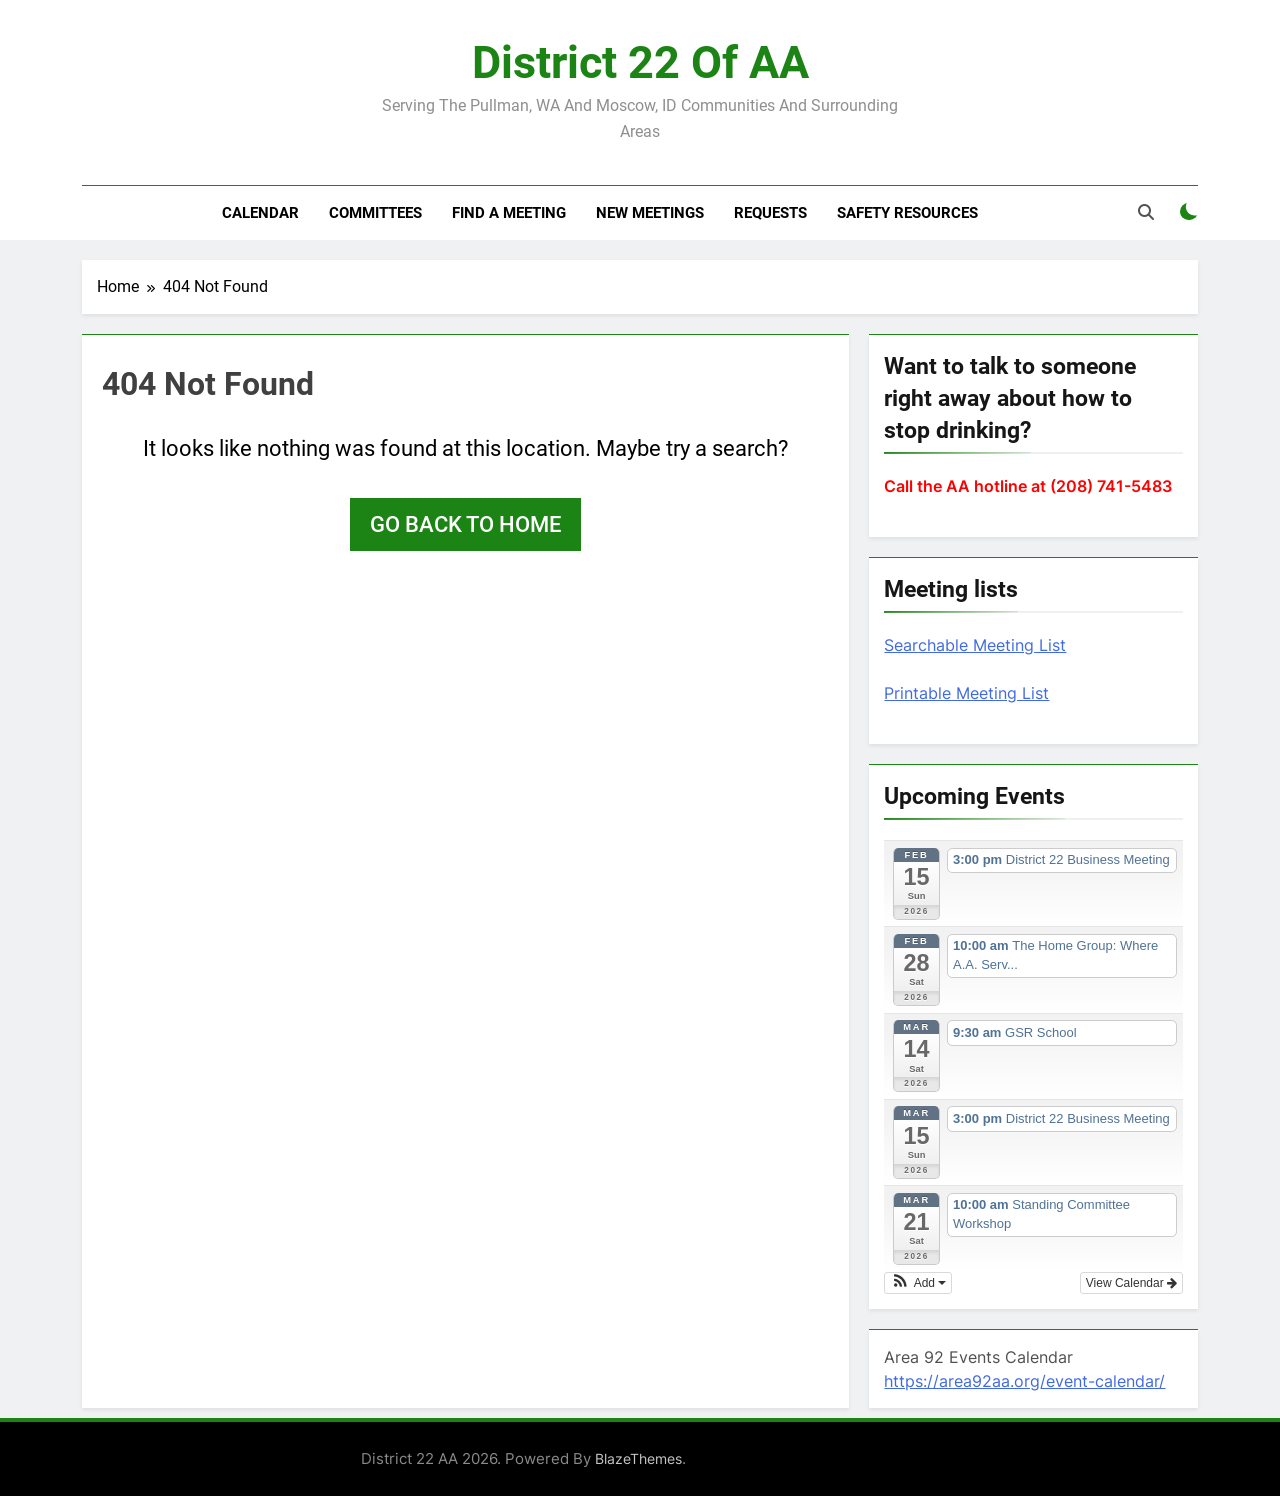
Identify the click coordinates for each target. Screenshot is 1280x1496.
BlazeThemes (638, 1458)
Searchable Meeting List (975, 645)
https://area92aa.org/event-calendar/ (1024, 1381)
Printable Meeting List (966, 693)
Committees (375, 213)
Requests (770, 213)
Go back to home (465, 524)
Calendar (260, 213)
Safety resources (907, 213)
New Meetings (650, 213)
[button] (918, 1283)
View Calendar (1131, 1283)
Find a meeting (509, 213)
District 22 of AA (640, 62)
